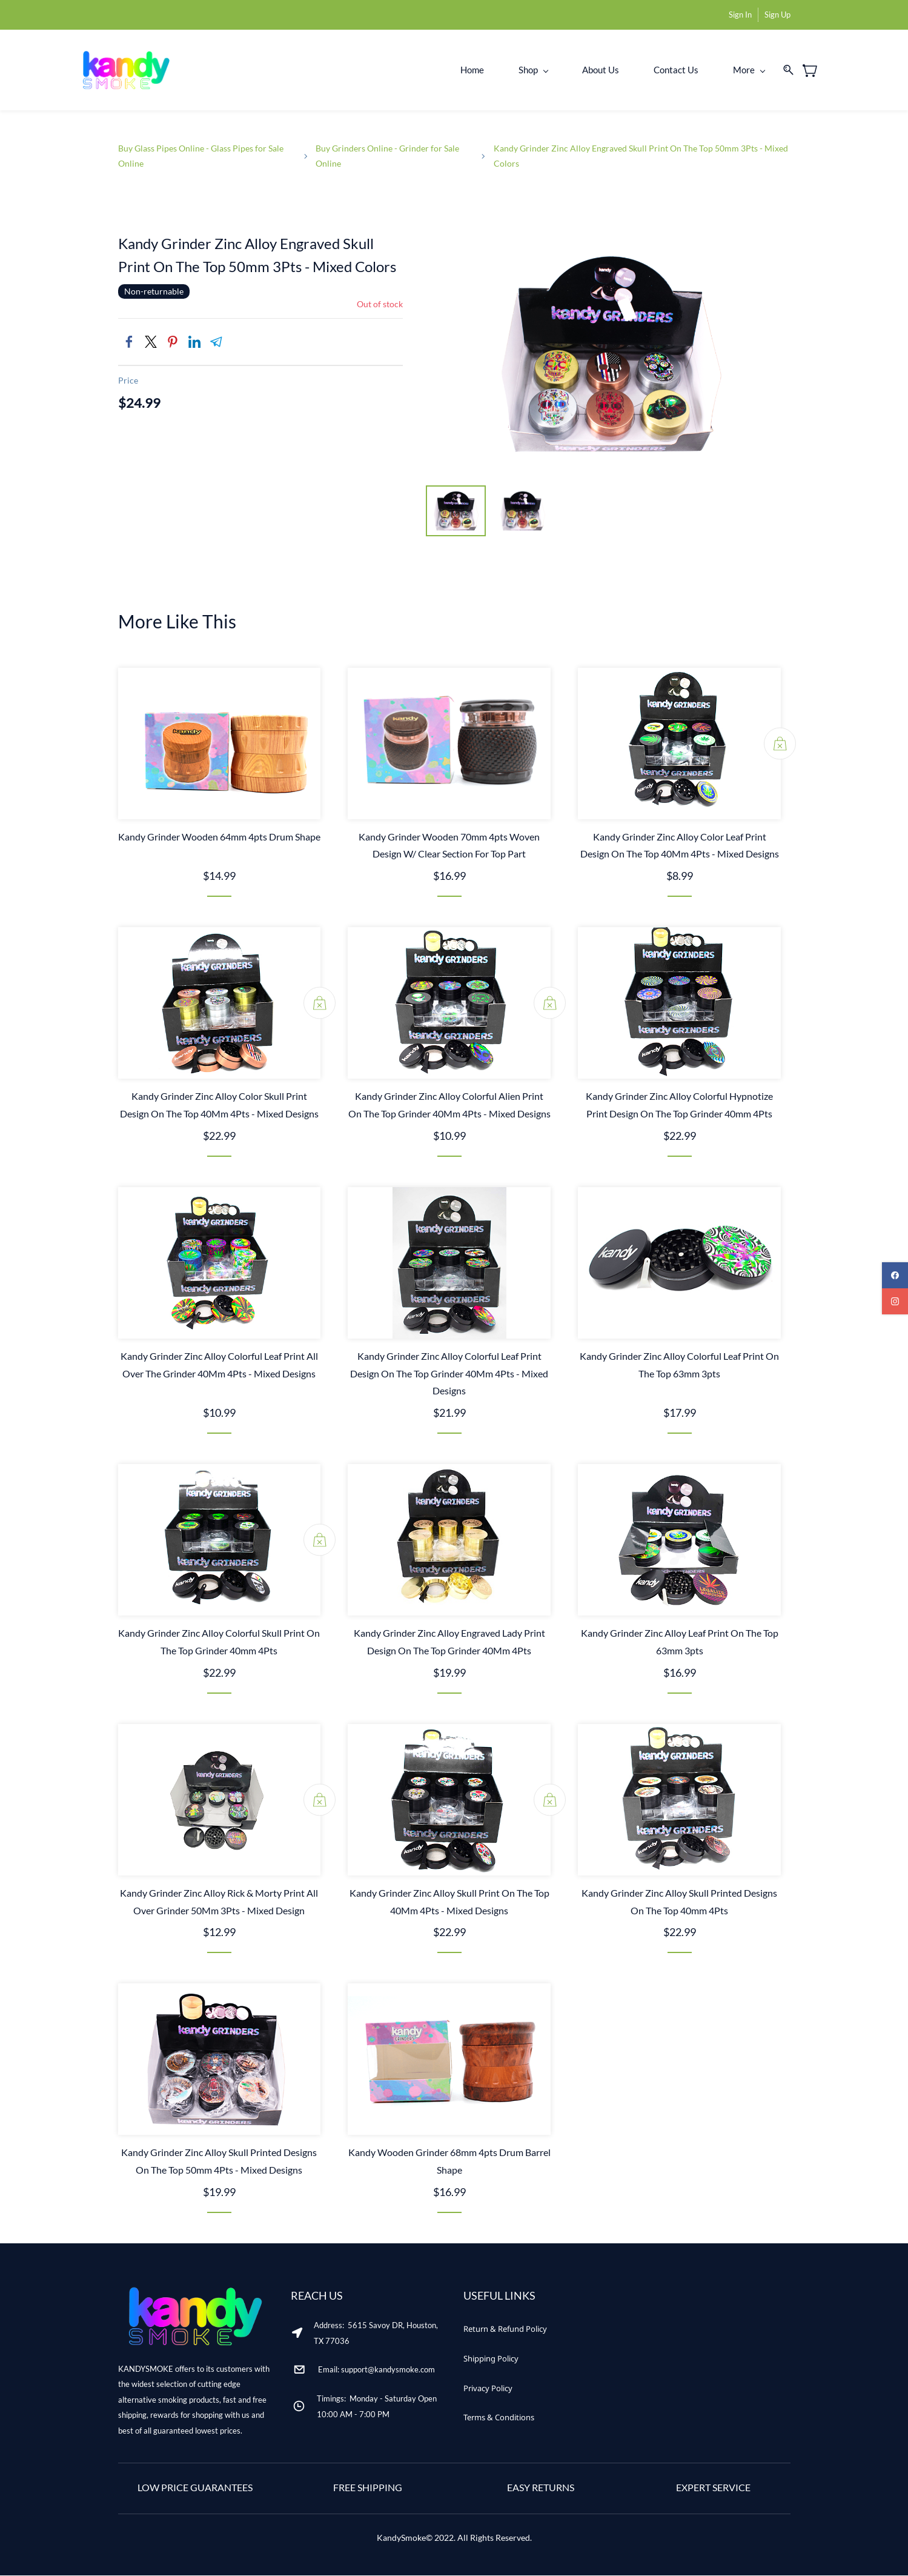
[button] (505, 2330)
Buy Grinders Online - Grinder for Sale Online (387, 156)
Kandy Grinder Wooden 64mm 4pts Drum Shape (219, 837)
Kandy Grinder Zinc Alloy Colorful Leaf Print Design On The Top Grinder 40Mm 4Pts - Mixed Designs (449, 1374)
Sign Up (777, 14)
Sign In (740, 14)
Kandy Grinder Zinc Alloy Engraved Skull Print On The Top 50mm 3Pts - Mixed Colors (641, 156)
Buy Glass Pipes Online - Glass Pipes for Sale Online (200, 156)
